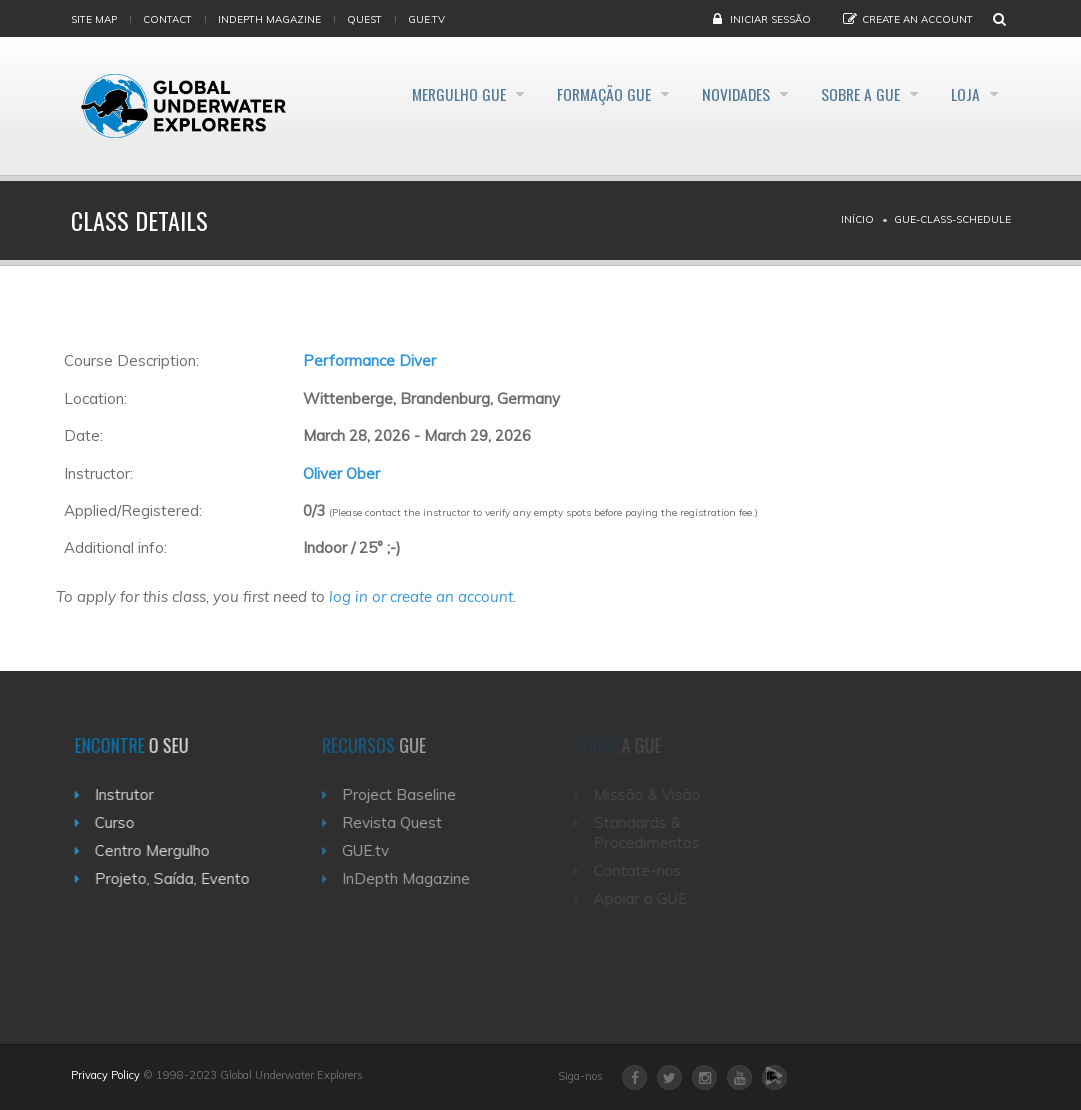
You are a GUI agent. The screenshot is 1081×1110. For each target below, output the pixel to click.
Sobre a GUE (850, 94)
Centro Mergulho (157, 850)
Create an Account (917, 19)
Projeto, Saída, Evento (177, 878)
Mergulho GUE (413, 94)
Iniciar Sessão (770, 19)
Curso (120, 822)
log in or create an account (421, 596)
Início (857, 219)
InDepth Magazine (269, 19)
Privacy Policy (105, 1075)
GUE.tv (374, 850)
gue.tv (426, 19)
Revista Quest (401, 822)
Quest (364, 19)
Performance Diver (369, 360)
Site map (94, 19)
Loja (965, 94)
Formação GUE (570, 94)
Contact (167, 19)
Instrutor (129, 794)
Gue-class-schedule (952, 219)
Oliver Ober (341, 473)
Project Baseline (408, 794)
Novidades (714, 94)
